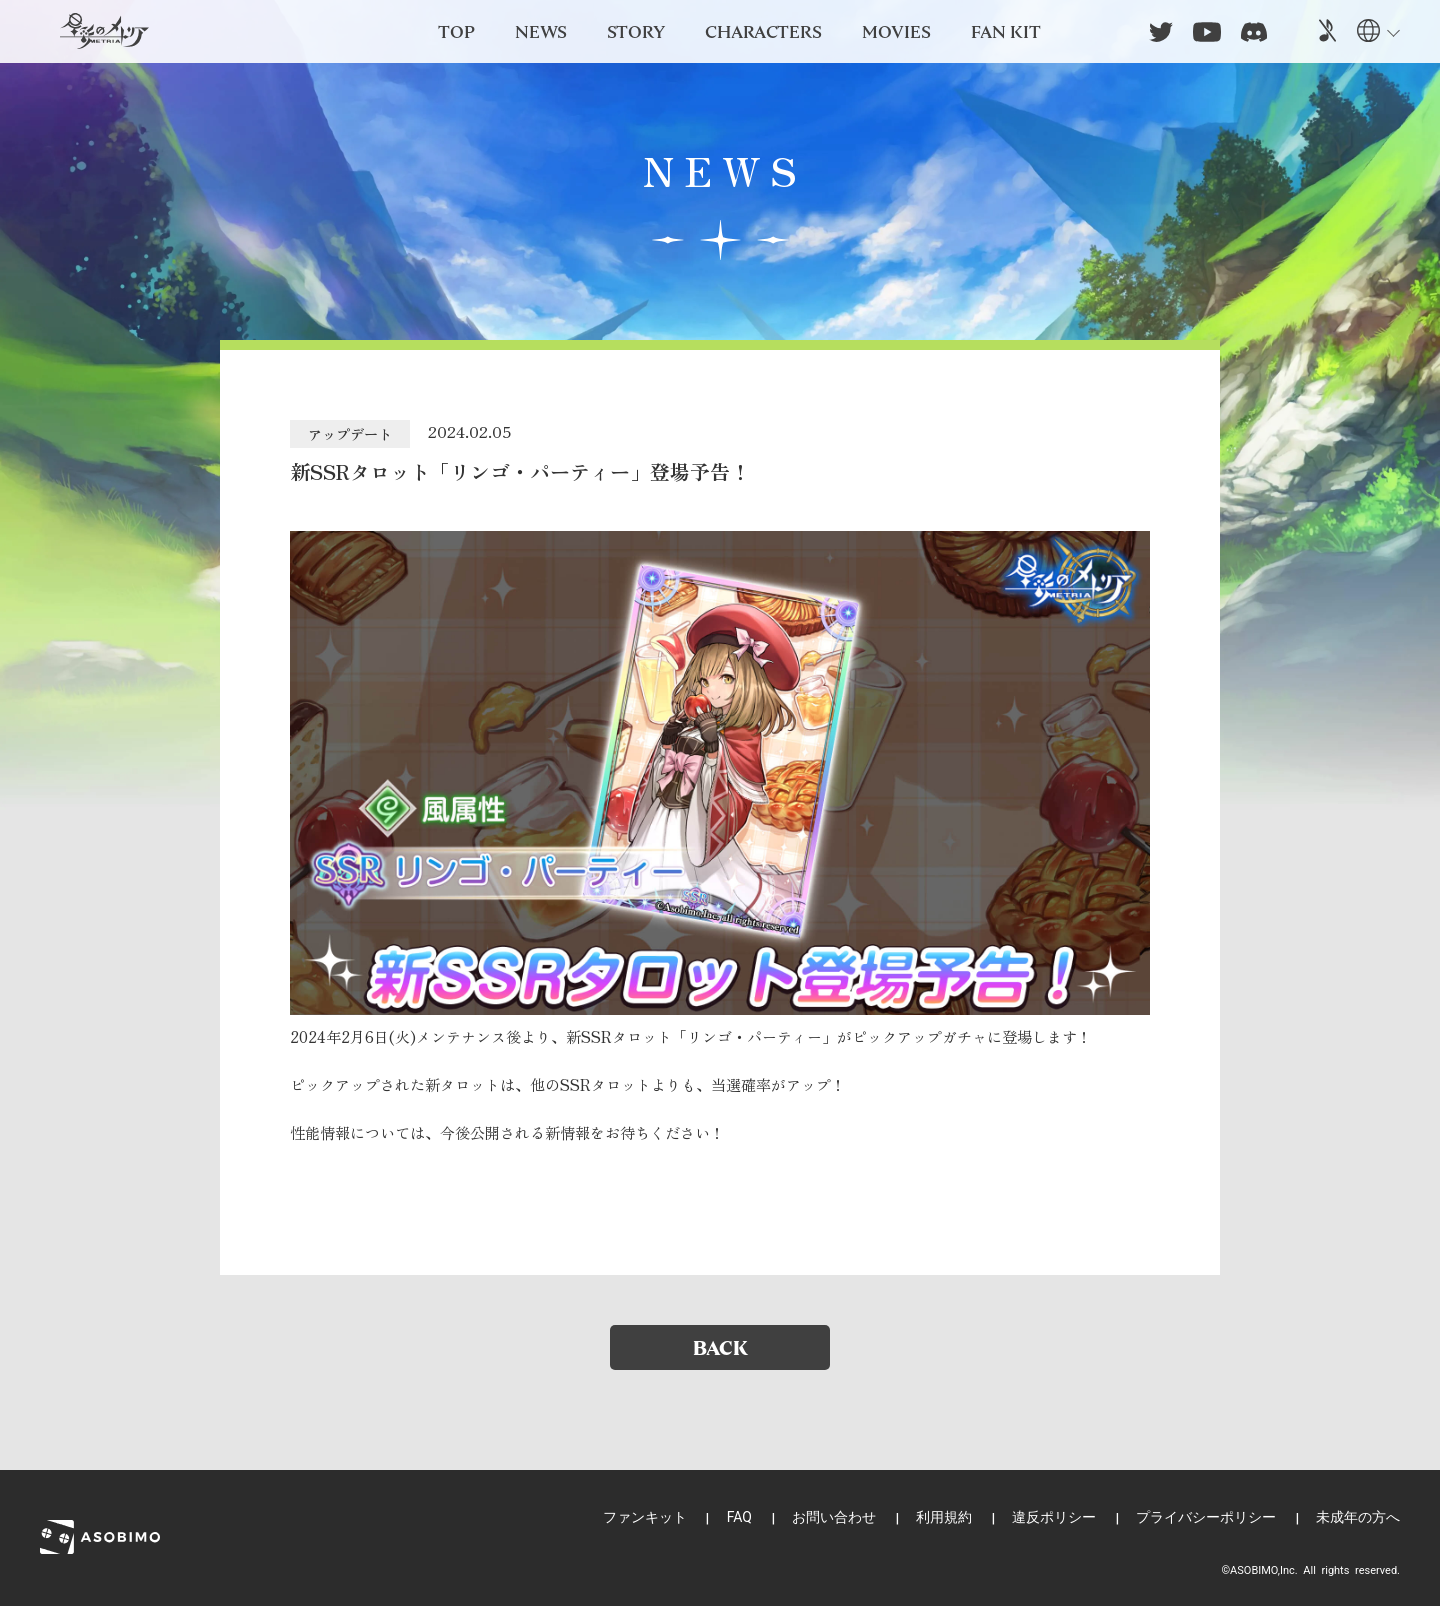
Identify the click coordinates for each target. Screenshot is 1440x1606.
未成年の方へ (1358, 1517)
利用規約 (944, 1517)
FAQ (739, 1517)
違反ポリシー (1054, 1517)
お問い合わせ (834, 1517)
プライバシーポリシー (1206, 1517)
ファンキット (645, 1517)
